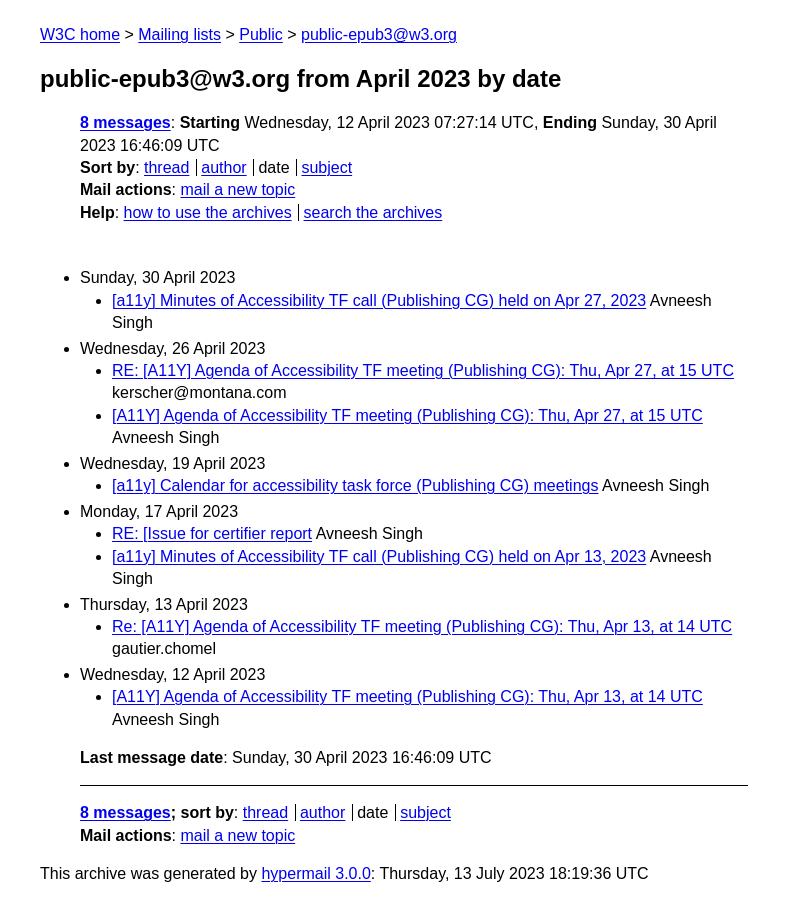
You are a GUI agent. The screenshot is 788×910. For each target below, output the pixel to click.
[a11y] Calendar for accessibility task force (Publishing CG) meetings (355, 485)
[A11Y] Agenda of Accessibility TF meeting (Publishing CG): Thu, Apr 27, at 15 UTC (407, 415)
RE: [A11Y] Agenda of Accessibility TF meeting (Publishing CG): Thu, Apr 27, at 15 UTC (423, 370)
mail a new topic (237, 189)
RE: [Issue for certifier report (212, 533)
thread (166, 167)
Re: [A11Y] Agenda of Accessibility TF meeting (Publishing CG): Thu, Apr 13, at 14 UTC (422, 626)
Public (261, 34)
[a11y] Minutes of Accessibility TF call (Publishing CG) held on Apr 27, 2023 (379, 300)
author (223, 167)
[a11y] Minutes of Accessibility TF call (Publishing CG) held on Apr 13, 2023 (379, 556)
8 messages (125, 122)
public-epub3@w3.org (379, 34)
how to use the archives (208, 212)
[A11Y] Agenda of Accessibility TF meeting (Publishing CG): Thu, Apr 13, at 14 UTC (407, 696)
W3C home (80, 34)
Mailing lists (179, 34)
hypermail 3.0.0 (315, 873)
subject (326, 167)
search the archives (373, 212)
